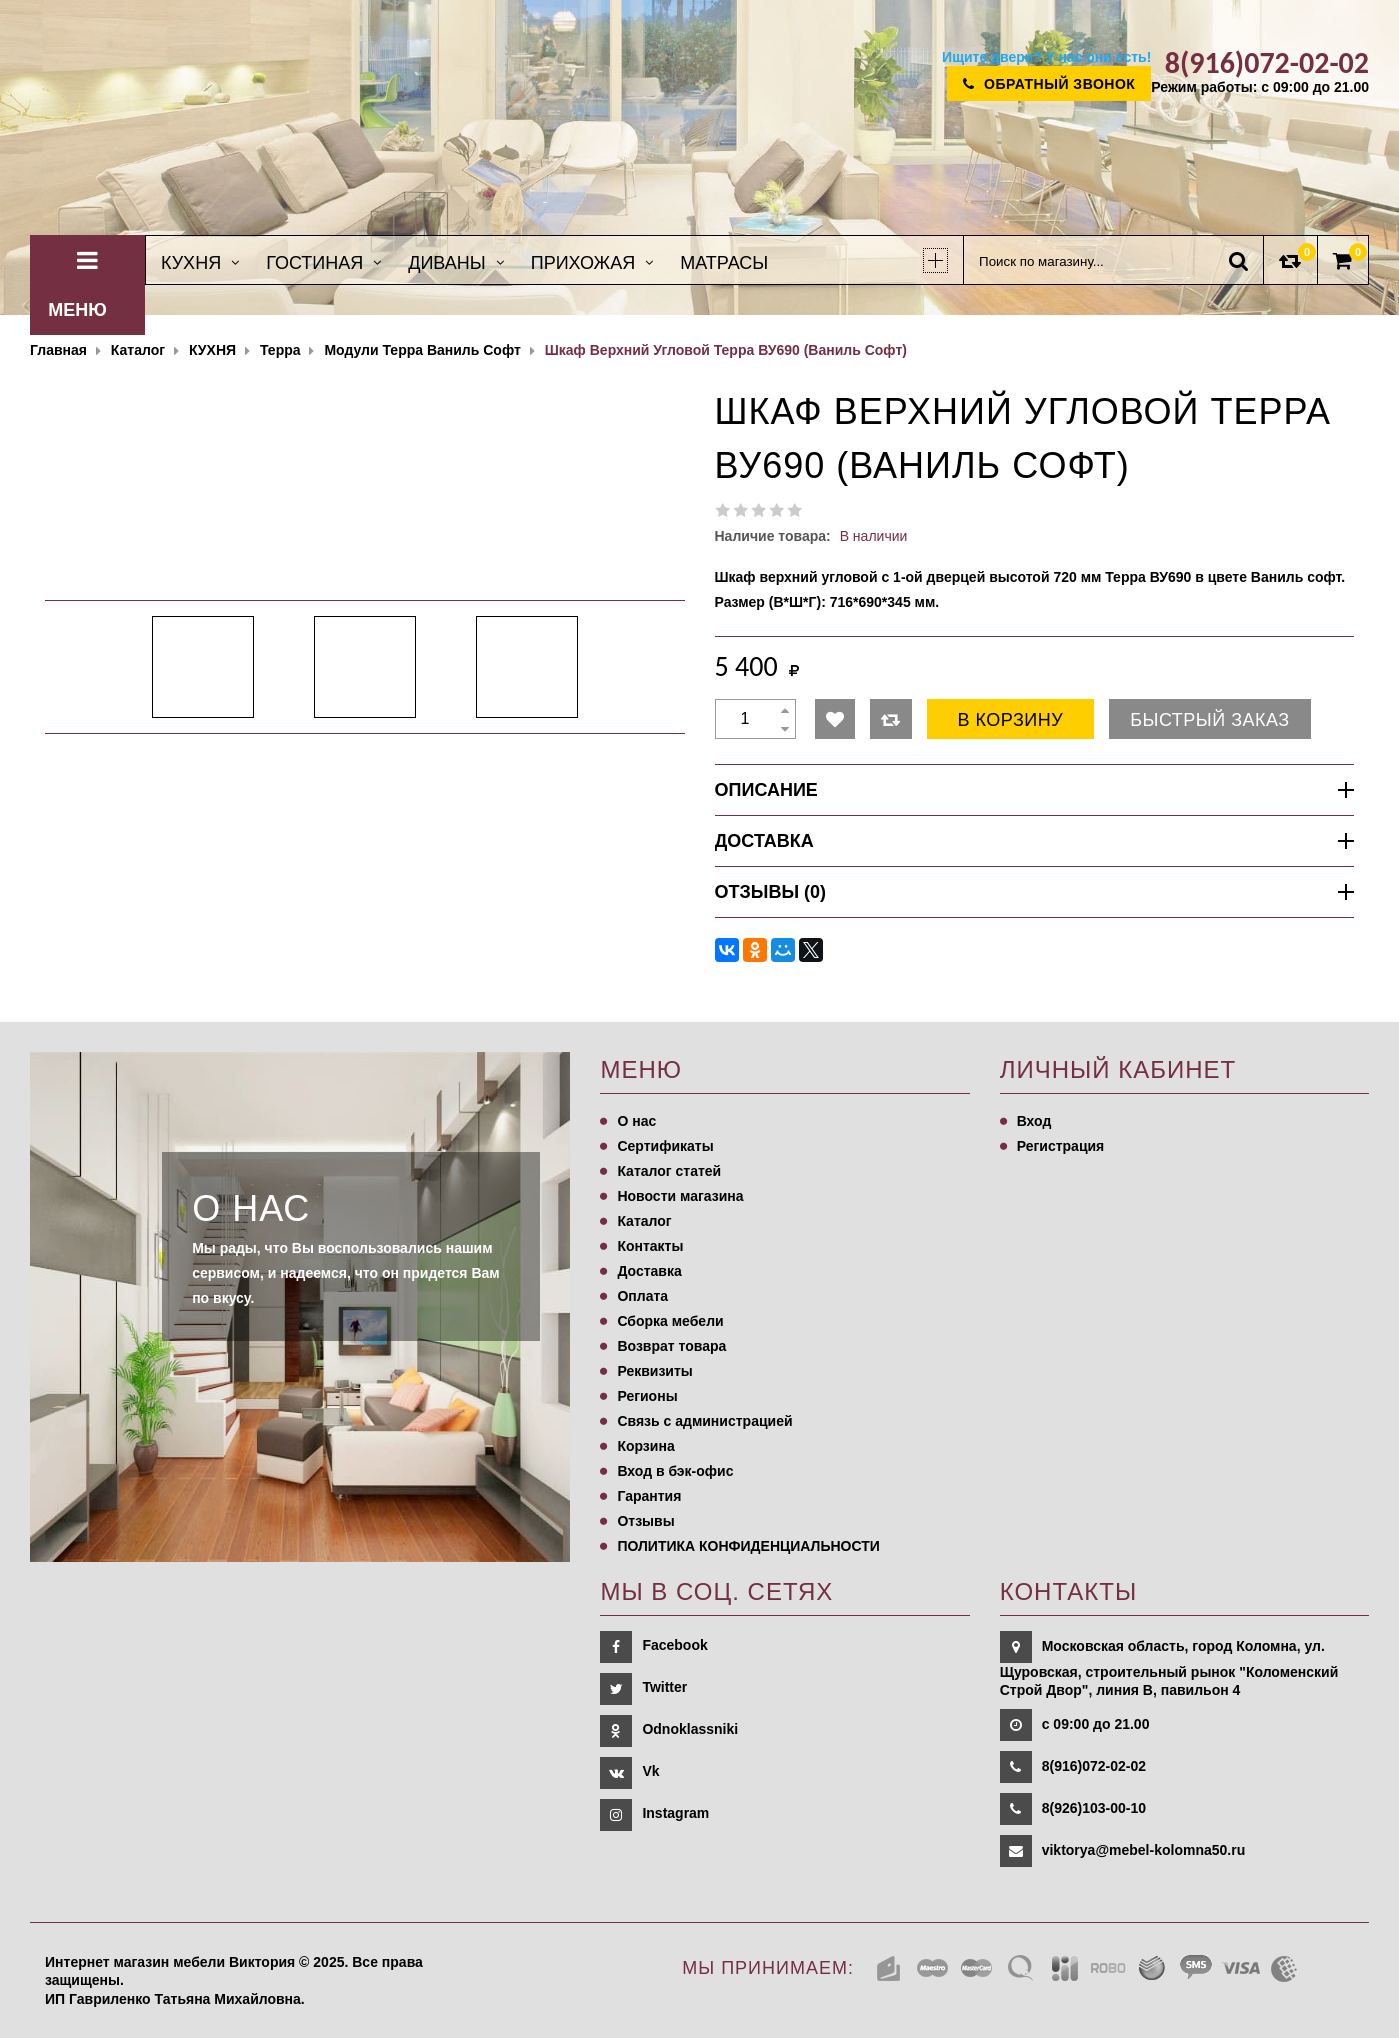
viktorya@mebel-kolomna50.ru (1144, 1850)
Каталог (644, 1221)
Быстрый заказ (1210, 720)
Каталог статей (669, 1171)
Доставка (649, 1271)
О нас (636, 1121)
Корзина (645, 1446)
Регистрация (1061, 1146)
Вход (1034, 1121)
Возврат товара (671, 1346)
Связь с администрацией (704, 1421)
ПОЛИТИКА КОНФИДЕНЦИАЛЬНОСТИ (748, 1546)
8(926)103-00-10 (1094, 1808)
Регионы (647, 1396)
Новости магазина (680, 1196)
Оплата (642, 1296)
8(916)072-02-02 (1094, 1766)
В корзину (1011, 720)
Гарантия (649, 1496)
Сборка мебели (670, 1321)
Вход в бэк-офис (675, 1471)
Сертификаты (665, 1146)
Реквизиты (654, 1371)
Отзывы (645, 1521)
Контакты (650, 1246)
